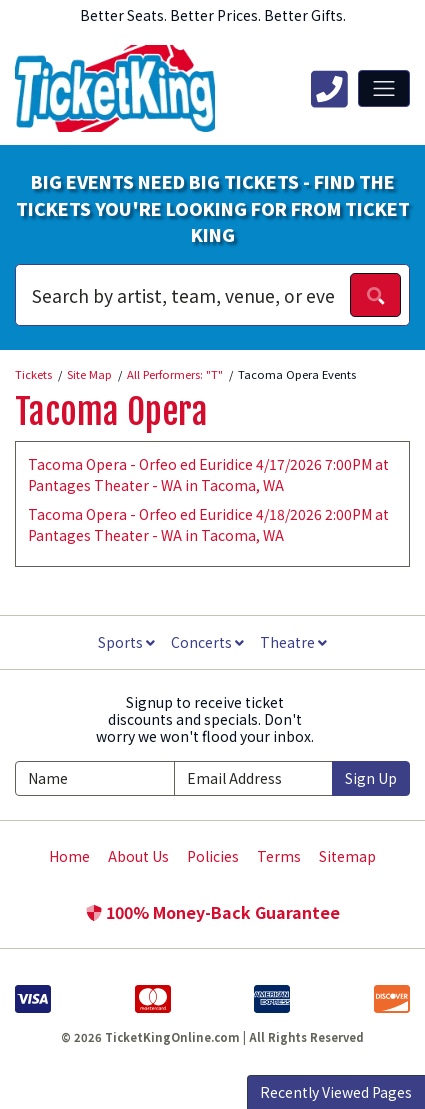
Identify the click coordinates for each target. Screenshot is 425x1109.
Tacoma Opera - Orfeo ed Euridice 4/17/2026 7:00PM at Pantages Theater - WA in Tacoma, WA (208, 474)
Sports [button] (126, 642)
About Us (138, 856)
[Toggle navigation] (384, 88)
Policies (213, 856)
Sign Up (371, 778)
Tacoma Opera (111, 412)
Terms (279, 856)
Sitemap (347, 856)
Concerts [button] (207, 642)
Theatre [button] (293, 642)
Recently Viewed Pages (336, 1092)
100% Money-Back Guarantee (213, 912)
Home (69, 856)
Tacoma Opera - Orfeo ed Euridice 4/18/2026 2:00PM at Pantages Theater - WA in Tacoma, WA (208, 524)
